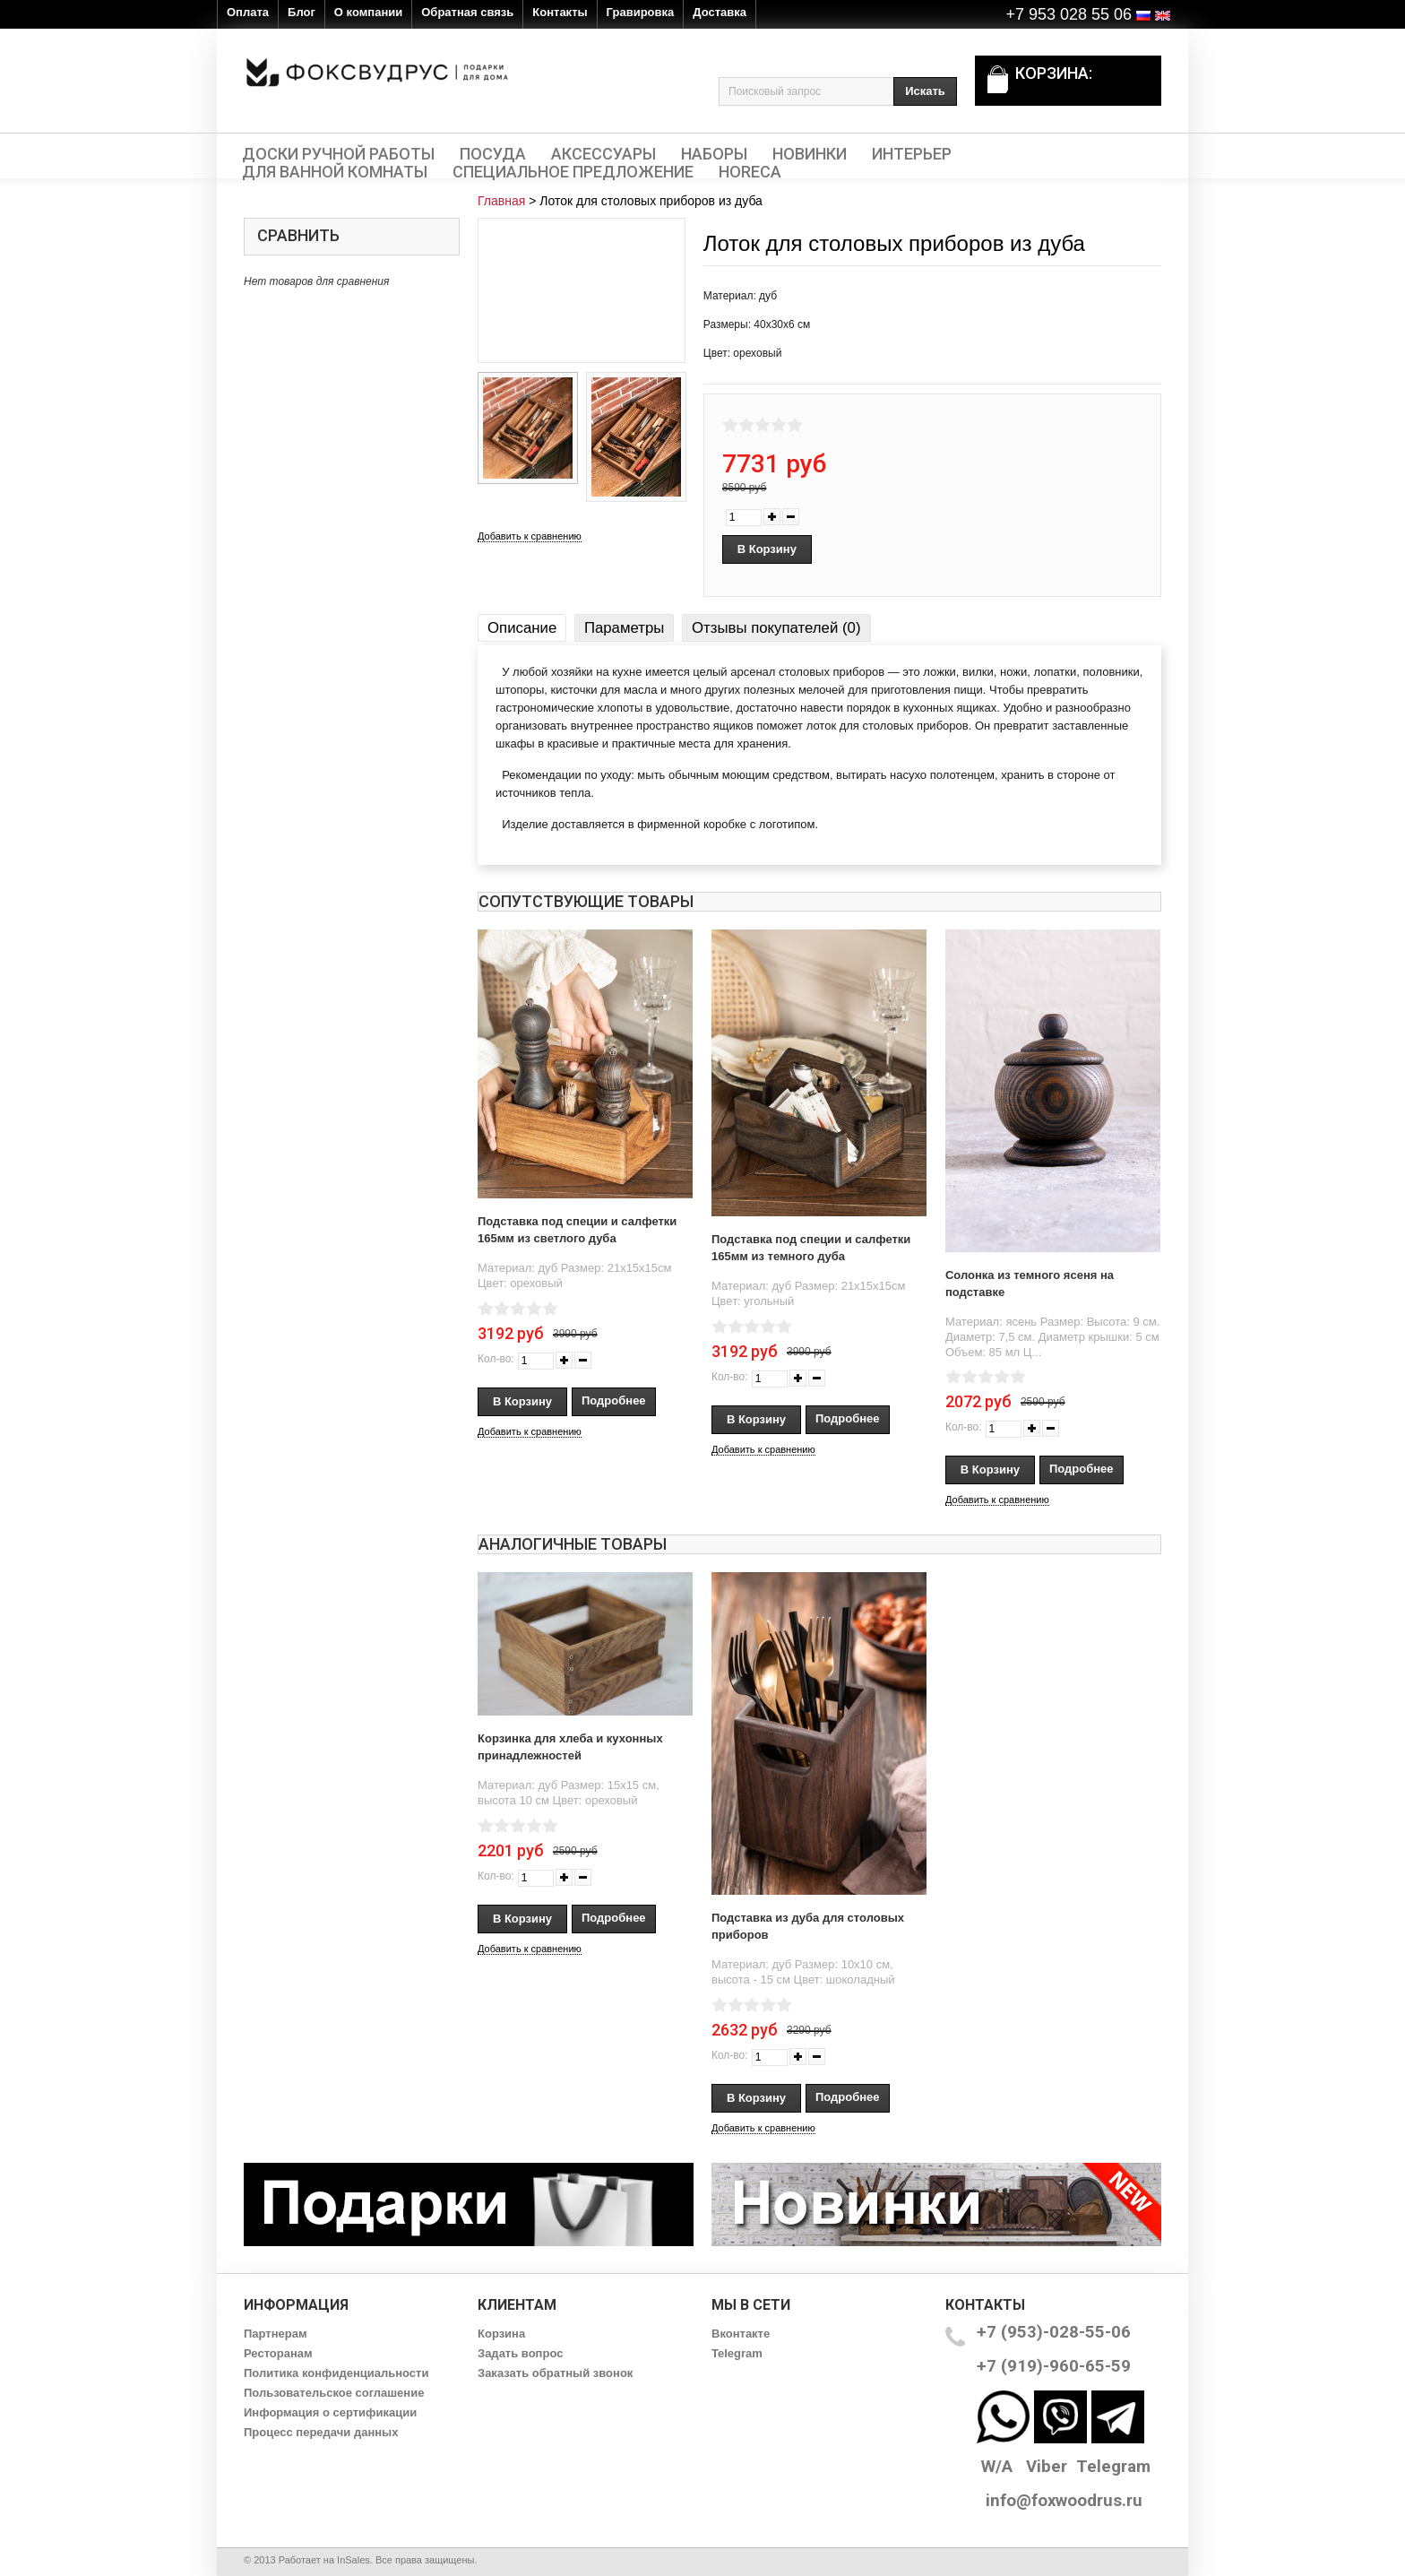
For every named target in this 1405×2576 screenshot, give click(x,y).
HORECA (750, 172)
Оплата (248, 12)
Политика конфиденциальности (336, 2373)
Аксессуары (603, 154)
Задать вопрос (520, 2353)
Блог (301, 12)
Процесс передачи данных (321, 2432)
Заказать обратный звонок (555, 2373)
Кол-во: (496, 1359)
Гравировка (641, 12)
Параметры (624, 627)
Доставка (719, 12)
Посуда (493, 154)
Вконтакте (740, 2333)
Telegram (737, 2353)
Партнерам (275, 2333)
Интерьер (912, 154)
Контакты (559, 12)
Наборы (714, 154)
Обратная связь (467, 12)
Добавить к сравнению (530, 536)
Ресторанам (278, 2353)
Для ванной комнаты (334, 172)
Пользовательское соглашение (334, 2392)
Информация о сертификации (330, 2412)
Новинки (809, 154)
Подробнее (614, 1400)
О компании (368, 12)
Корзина (501, 2333)
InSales (353, 2559)
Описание (521, 627)
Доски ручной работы (338, 154)
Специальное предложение (573, 172)
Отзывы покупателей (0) (776, 627)
